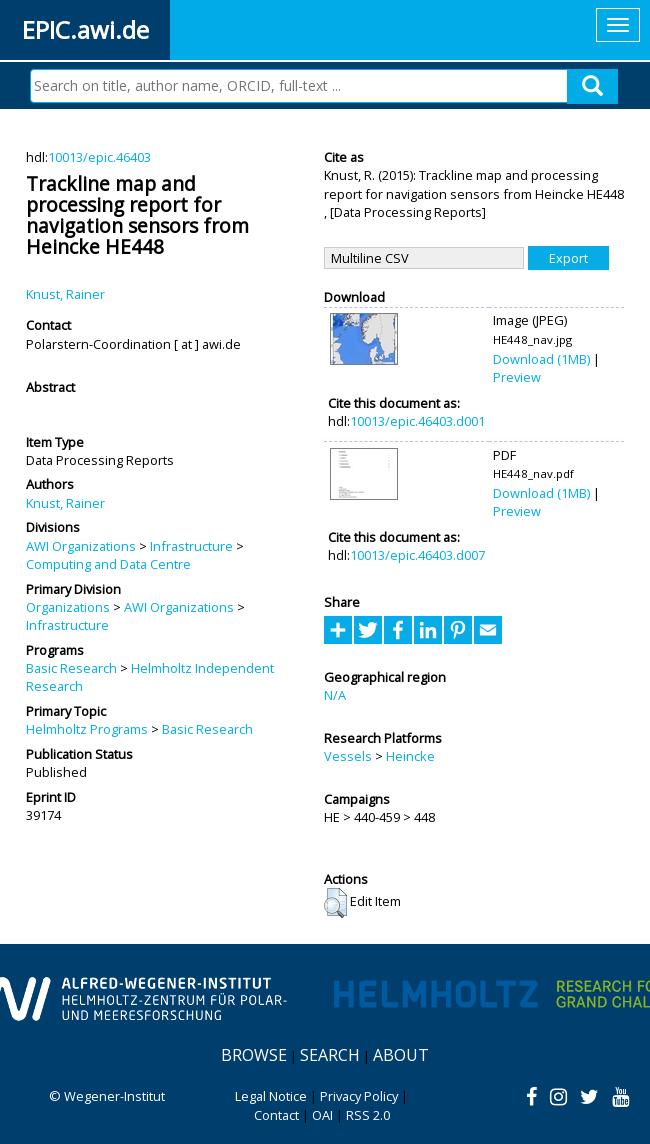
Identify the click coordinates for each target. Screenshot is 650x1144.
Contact (276, 1115)
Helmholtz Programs (87, 729)
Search (330, 1055)
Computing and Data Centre (108, 564)
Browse (254, 1055)
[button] (335, 903)
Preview (517, 377)
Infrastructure (191, 546)
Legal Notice (271, 1096)
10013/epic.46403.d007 (417, 555)
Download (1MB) (541, 359)
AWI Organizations (81, 546)
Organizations (68, 607)
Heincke (410, 756)
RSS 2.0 (368, 1115)
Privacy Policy (359, 1096)
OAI (322, 1115)
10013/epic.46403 (99, 157)
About (401, 1055)
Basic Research (71, 668)
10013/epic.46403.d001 (417, 421)
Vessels (348, 756)
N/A (335, 695)
